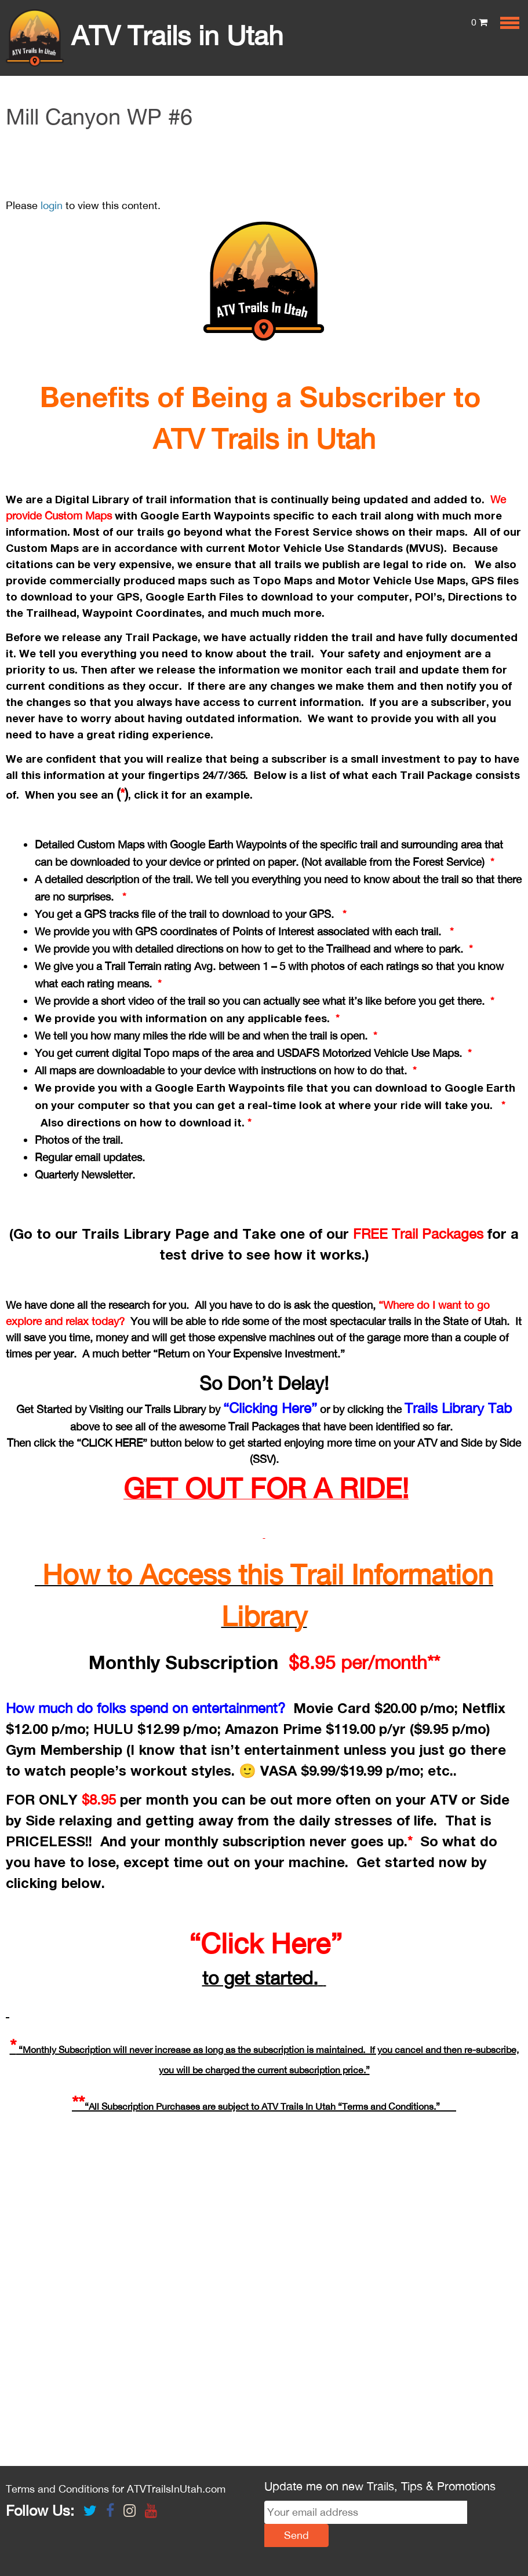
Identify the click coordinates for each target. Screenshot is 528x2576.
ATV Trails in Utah (144, 35)
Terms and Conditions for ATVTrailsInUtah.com (115, 2489)
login (52, 205)
